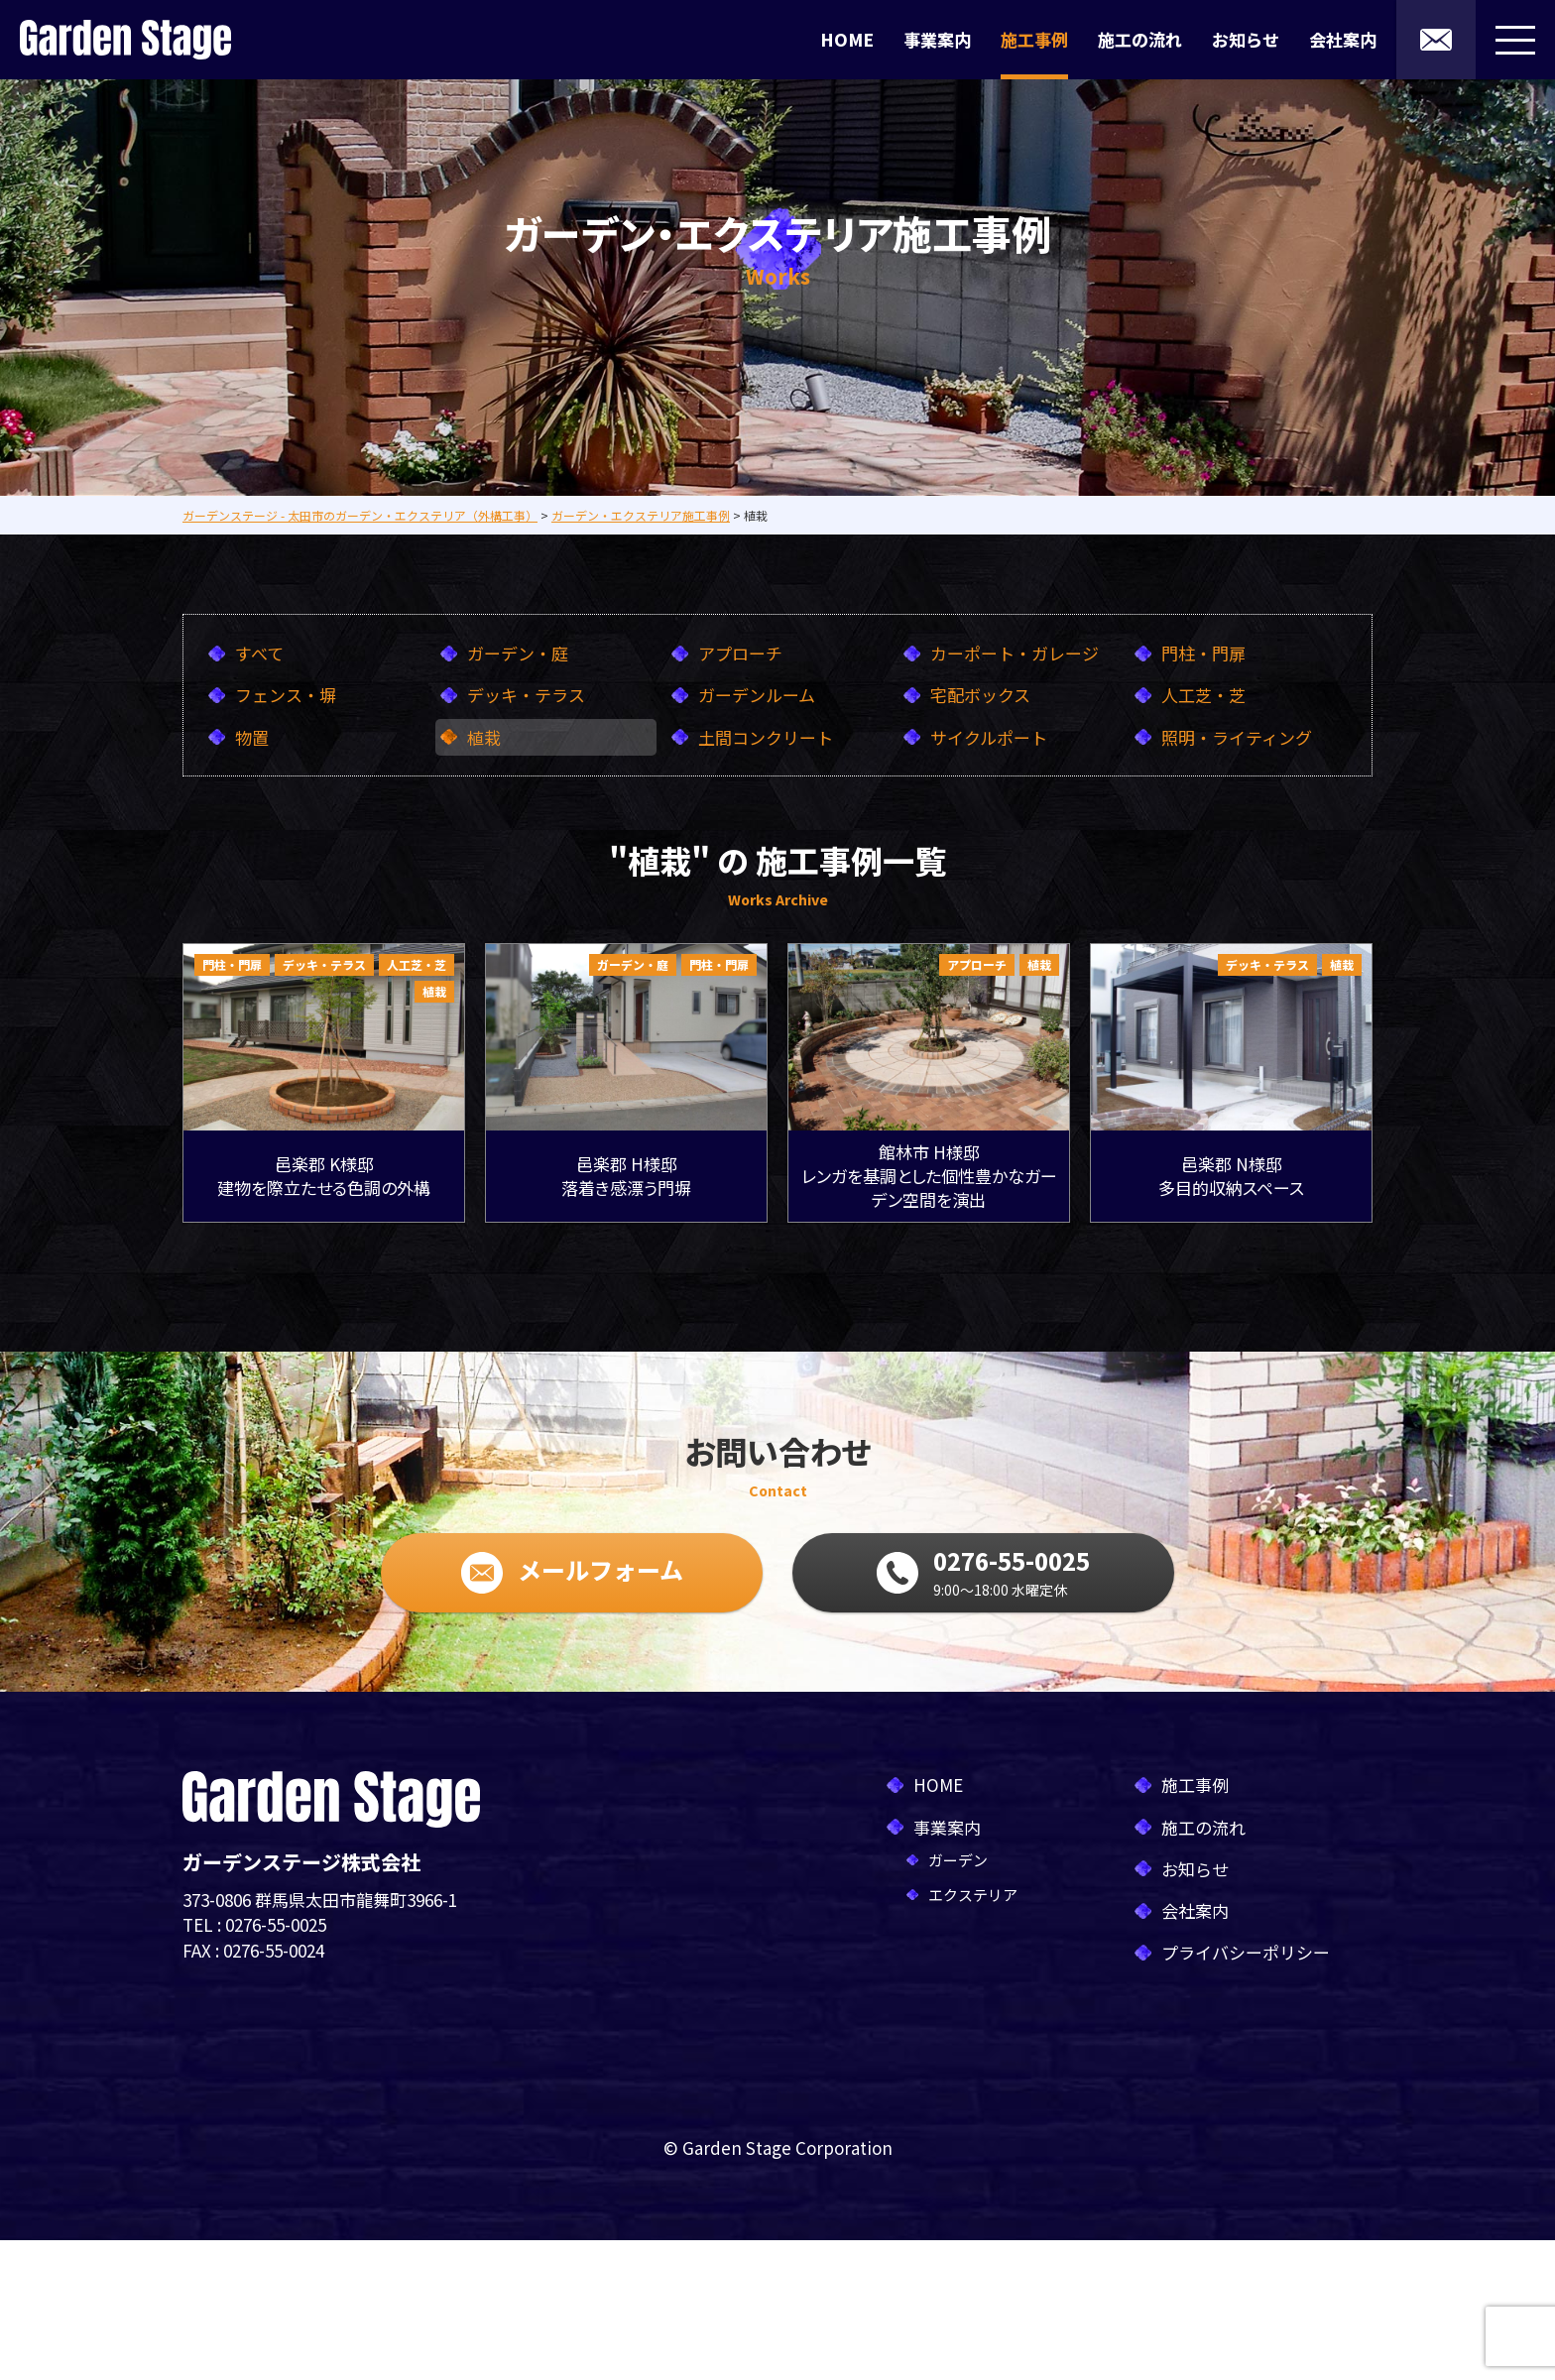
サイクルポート (988, 737)
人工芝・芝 (1203, 694)
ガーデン (958, 1859)
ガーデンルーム (756, 694)
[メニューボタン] (1515, 39)
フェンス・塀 (285, 694)
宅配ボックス (980, 694)
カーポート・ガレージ (1014, 653)
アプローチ (740, 653)
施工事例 (1034, 39)
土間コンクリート (765, 737)
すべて (259, 653)
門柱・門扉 (1203, 653)
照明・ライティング (1236, 737)
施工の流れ (1140, 39)
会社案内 (1342, 39)
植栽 (484, 737)
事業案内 (937, 39)
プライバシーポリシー (1245, 1952)
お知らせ (1245, 39)
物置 (252, 737)
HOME (847, 39)
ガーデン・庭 (517, 653)
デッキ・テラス (526, 694)
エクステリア (972, 1894)
